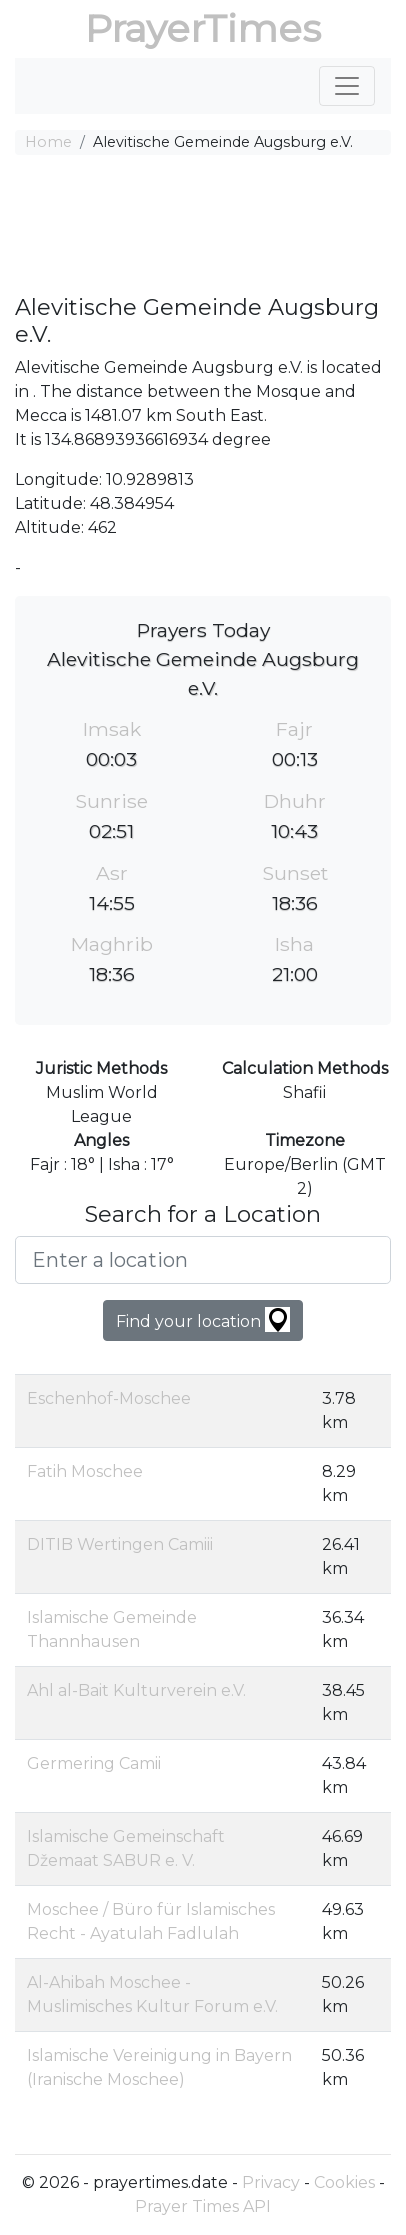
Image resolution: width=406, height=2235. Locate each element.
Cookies (344, 2182)
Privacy (271, 2182)
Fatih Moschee (85, 1471)
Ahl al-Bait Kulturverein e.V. (136, 1690)
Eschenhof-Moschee (109, 1398)
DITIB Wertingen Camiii (120, 1544)
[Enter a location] (203, 1260)
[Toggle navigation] (347, 86)
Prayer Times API (203, 2206)
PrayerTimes (203, 28)
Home (48, 142)
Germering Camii (94, 1763)
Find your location (203, 1319)
